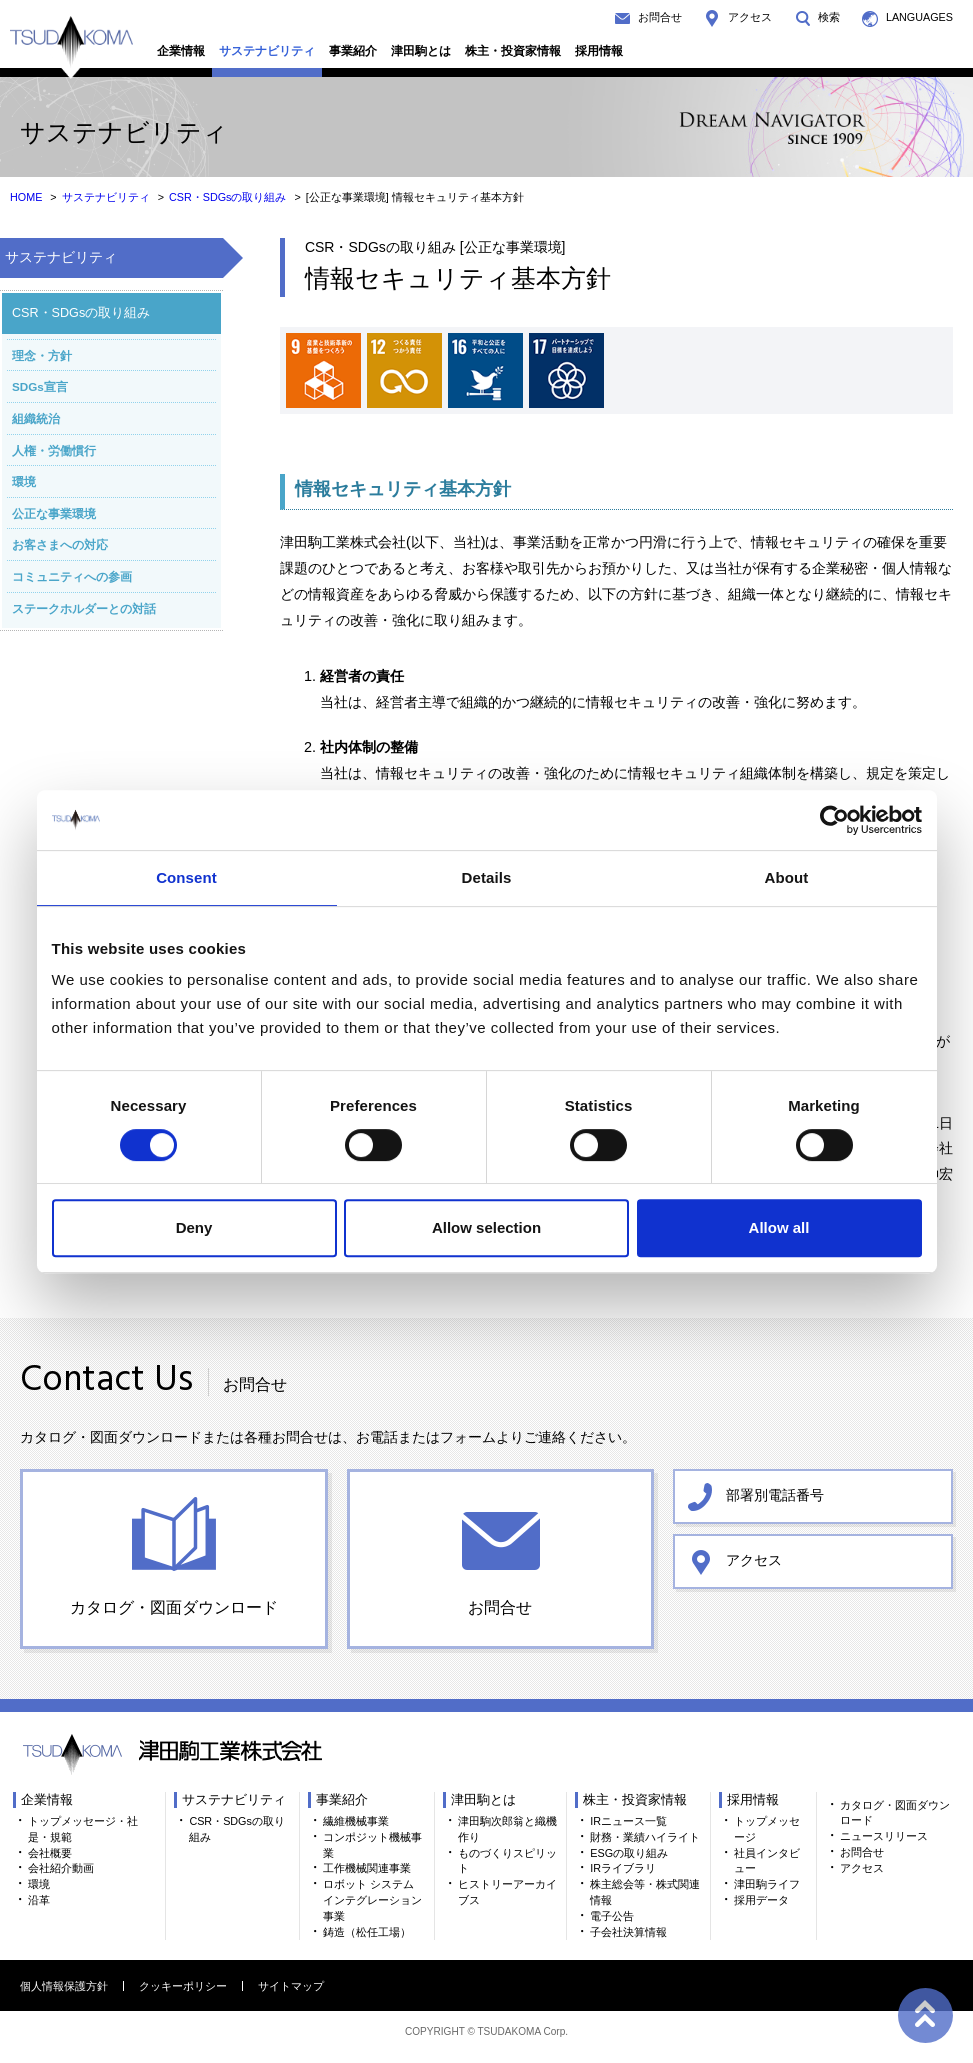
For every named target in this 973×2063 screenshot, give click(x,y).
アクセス (750, 17)
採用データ (761, 1900)
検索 (829, 17)
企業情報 (181, 50)
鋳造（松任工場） (367, 1932)
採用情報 (599, 50)
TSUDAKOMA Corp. (522, 2031)
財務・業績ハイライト (645, 1837)
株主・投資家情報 (513, 50)
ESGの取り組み (629, 1853)
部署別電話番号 (775, 1495)
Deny (194, 1227)
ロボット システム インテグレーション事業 (372, 1900)
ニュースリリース (884, 1836)
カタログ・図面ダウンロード (174, 1607)
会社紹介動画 (61, 1868)
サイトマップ (291, 1986)
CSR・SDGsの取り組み (228, 197)
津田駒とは (421, 50)
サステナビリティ (267, 50)
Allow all (779, 1227)
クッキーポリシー (183, 1986)
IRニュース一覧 (628, 1821)
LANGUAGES (919, 17)
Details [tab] (487, 877)
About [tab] (787, 877)
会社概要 (50, 1853)
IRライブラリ (623, 1868)
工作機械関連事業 (367, 1868)
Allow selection (486, 1227)
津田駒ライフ (767, 1884)
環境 (39, 1884)
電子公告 (612, 1916)
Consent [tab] (186, 877)
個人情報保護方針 (64, 1986)
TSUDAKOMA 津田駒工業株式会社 (71, 47)
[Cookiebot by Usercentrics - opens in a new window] (834, 820)
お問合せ (660, 17)
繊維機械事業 (356, 1821)
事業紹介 (353, 50)
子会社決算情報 (628, 1932)
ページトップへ (923, 2013)
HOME (26, 197)
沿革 (39, 1900)
